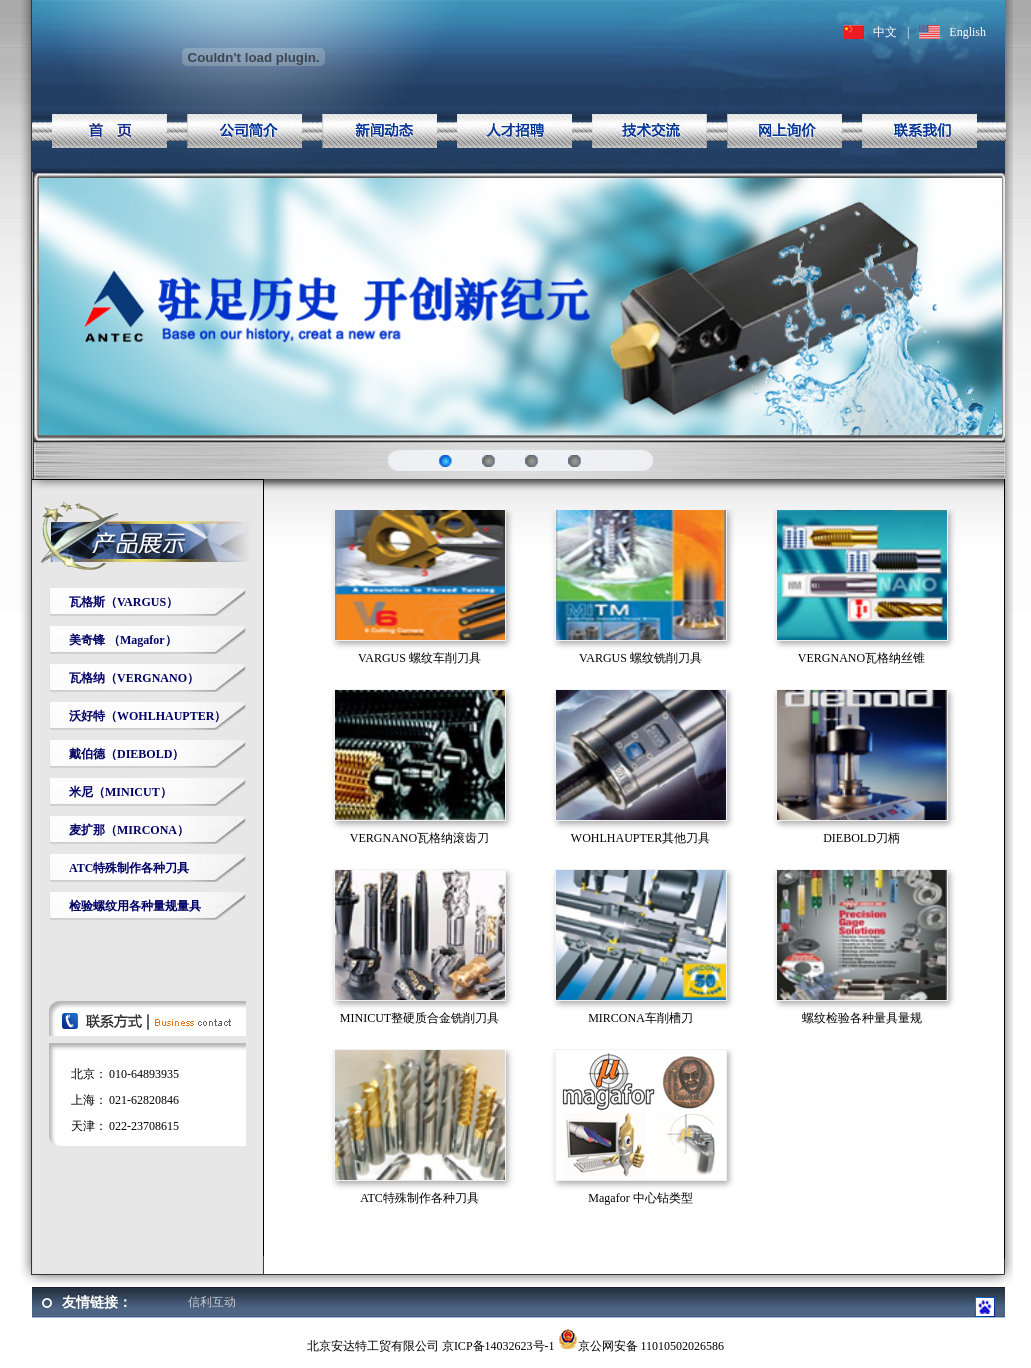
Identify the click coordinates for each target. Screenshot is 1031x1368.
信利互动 (212, 1302)
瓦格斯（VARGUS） (123, 602)
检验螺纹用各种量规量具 (135, 906)
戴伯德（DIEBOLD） (126, 754)
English (967, 32)
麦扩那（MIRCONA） (129, 830)
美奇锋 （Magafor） (123, 640)
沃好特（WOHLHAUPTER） (147, 716)
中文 (885, 32)
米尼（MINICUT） (120, 792)
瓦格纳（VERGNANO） (134, 678)
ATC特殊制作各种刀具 (129, 868)
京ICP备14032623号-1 (498, 1346)
